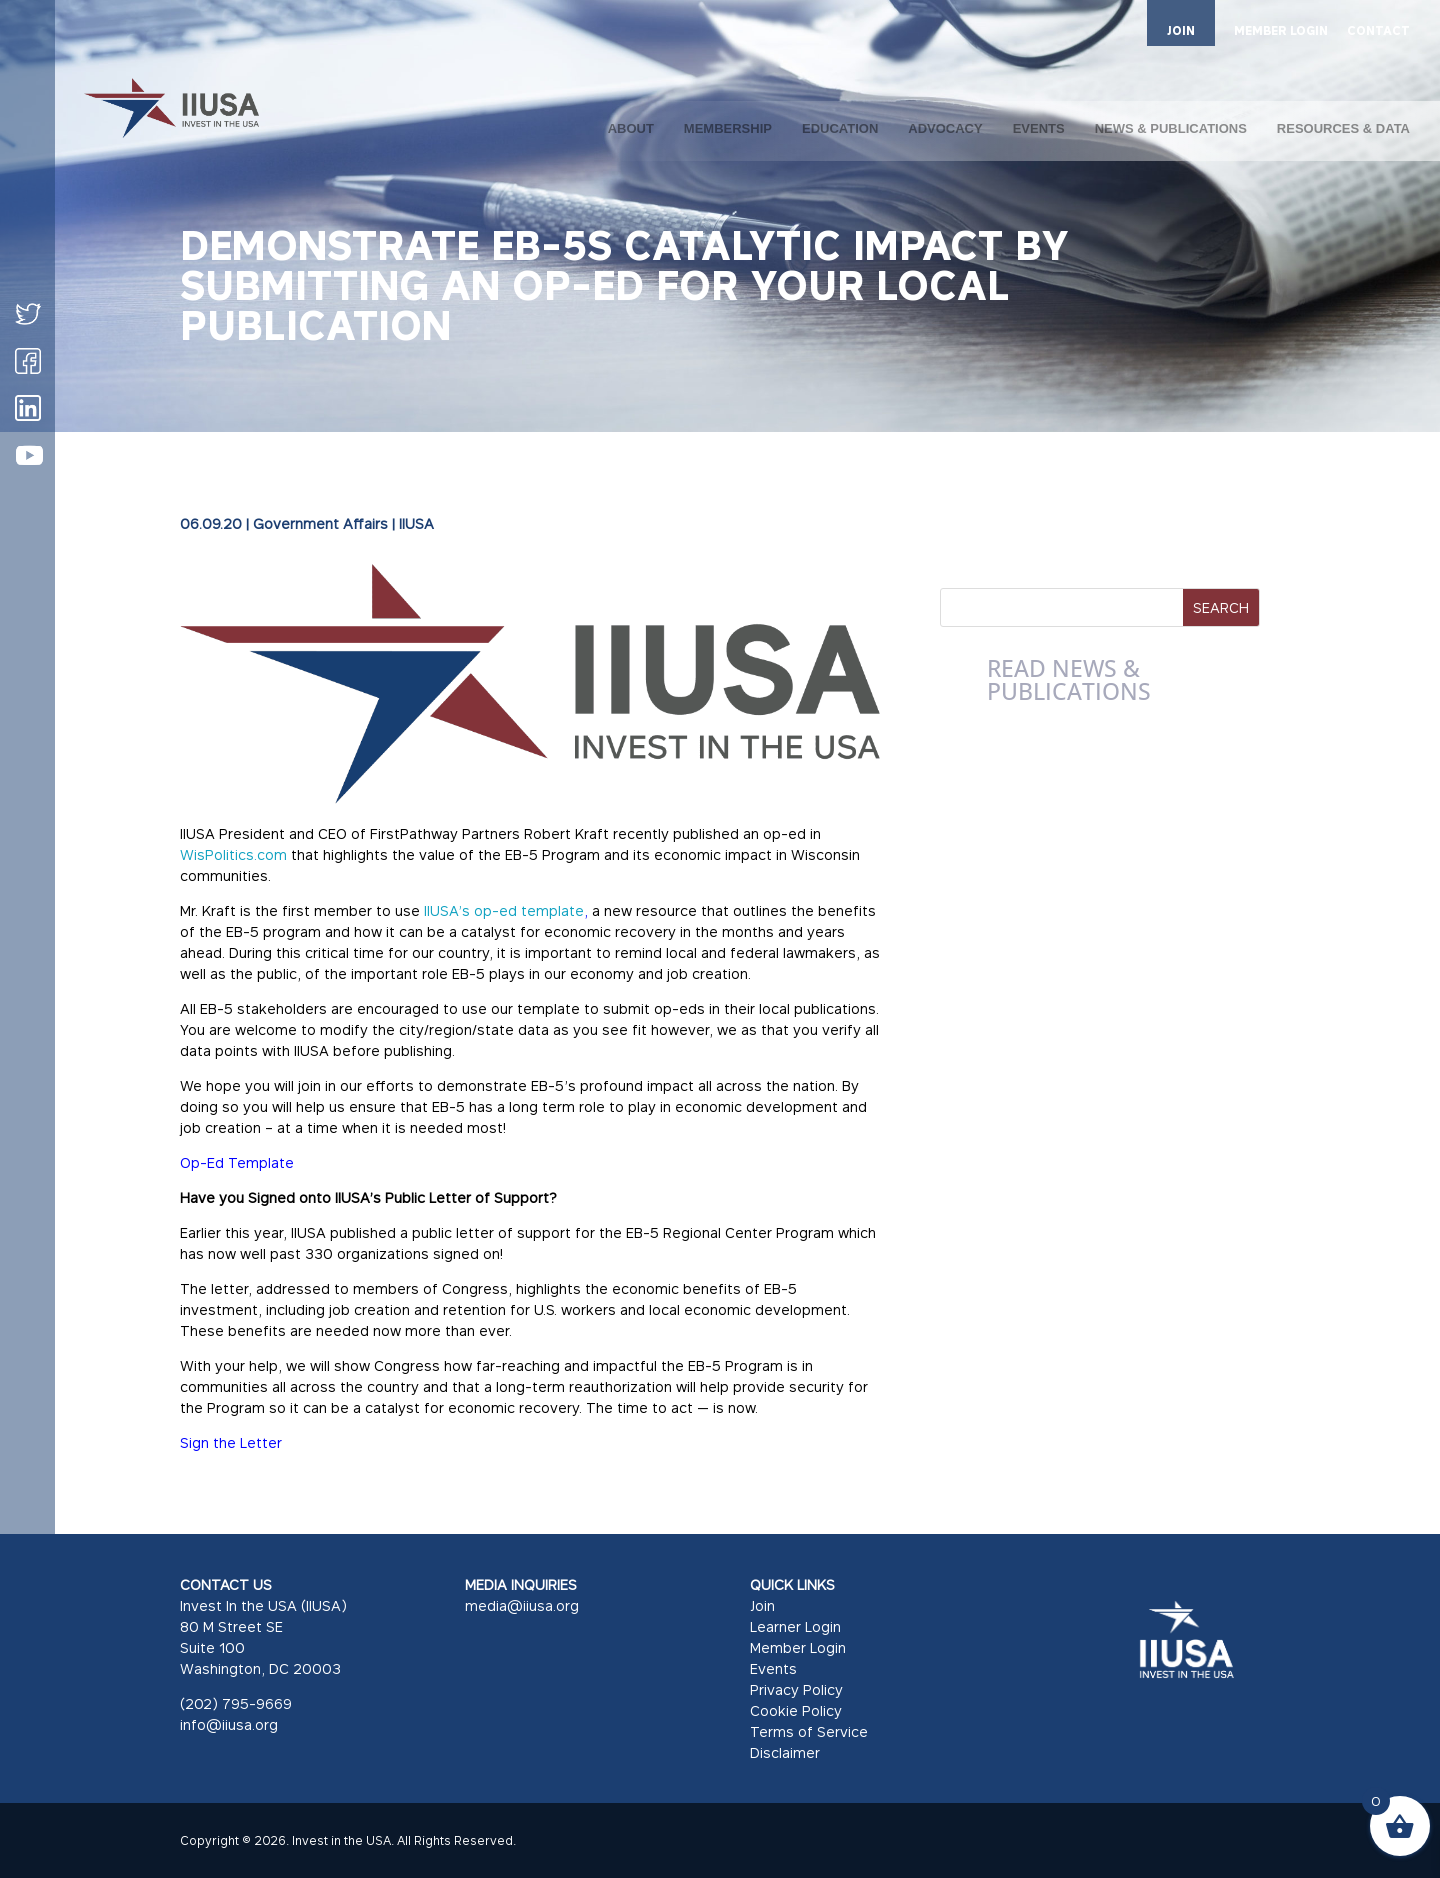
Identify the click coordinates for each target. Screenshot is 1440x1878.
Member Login (798, 1647)
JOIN (1181, 30)
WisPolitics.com (233, 854)
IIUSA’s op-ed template (504, 910)
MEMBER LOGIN (1281, 31)
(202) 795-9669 (236, 1703)
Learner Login (795, 1626)
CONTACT (1378, 31)
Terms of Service (809, 1731)
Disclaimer (785, 1752)
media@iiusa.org (522, 1605)
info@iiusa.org (229, 1724)
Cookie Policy (796, 1710)
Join (762, 1605)
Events (773, 1668)
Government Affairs (320, 523)
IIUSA (416, 523)
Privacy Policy (796, 1689)
